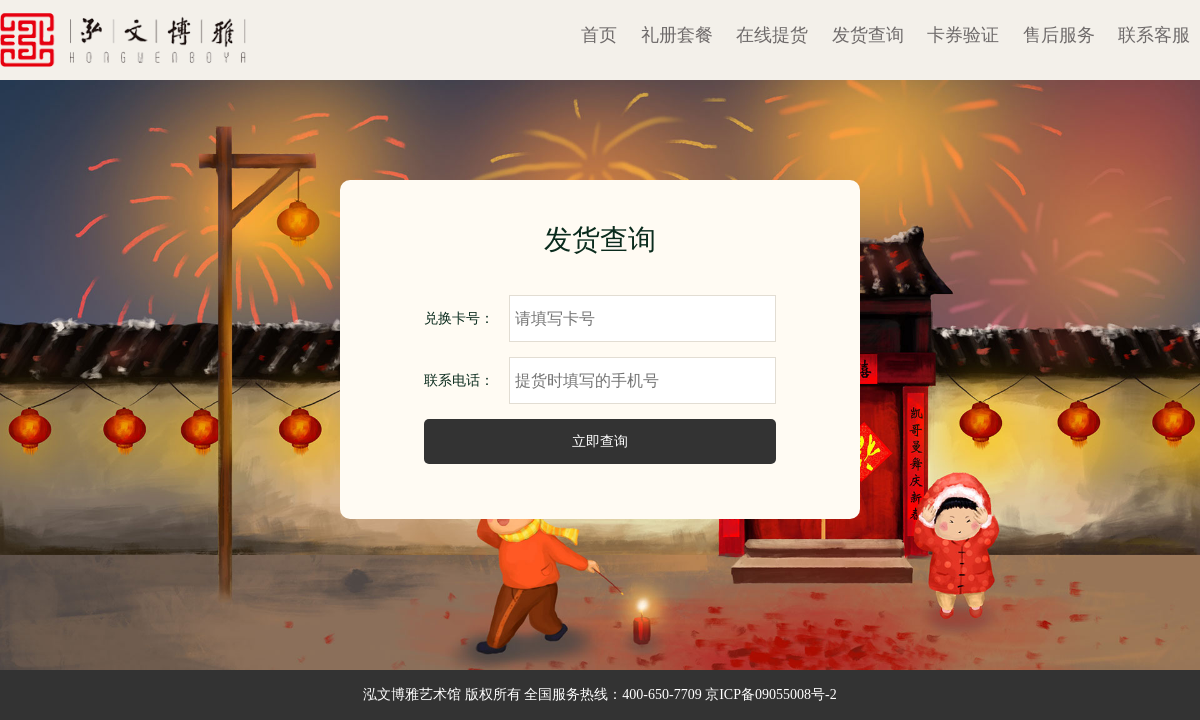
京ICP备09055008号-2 (770, 694)
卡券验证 (963, 35)
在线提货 (772, 35)
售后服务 (1059, 35)
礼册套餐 (677, 35)
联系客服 (1154, 35)
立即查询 (600, 441)
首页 (599, 35)
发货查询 (868, 35)
